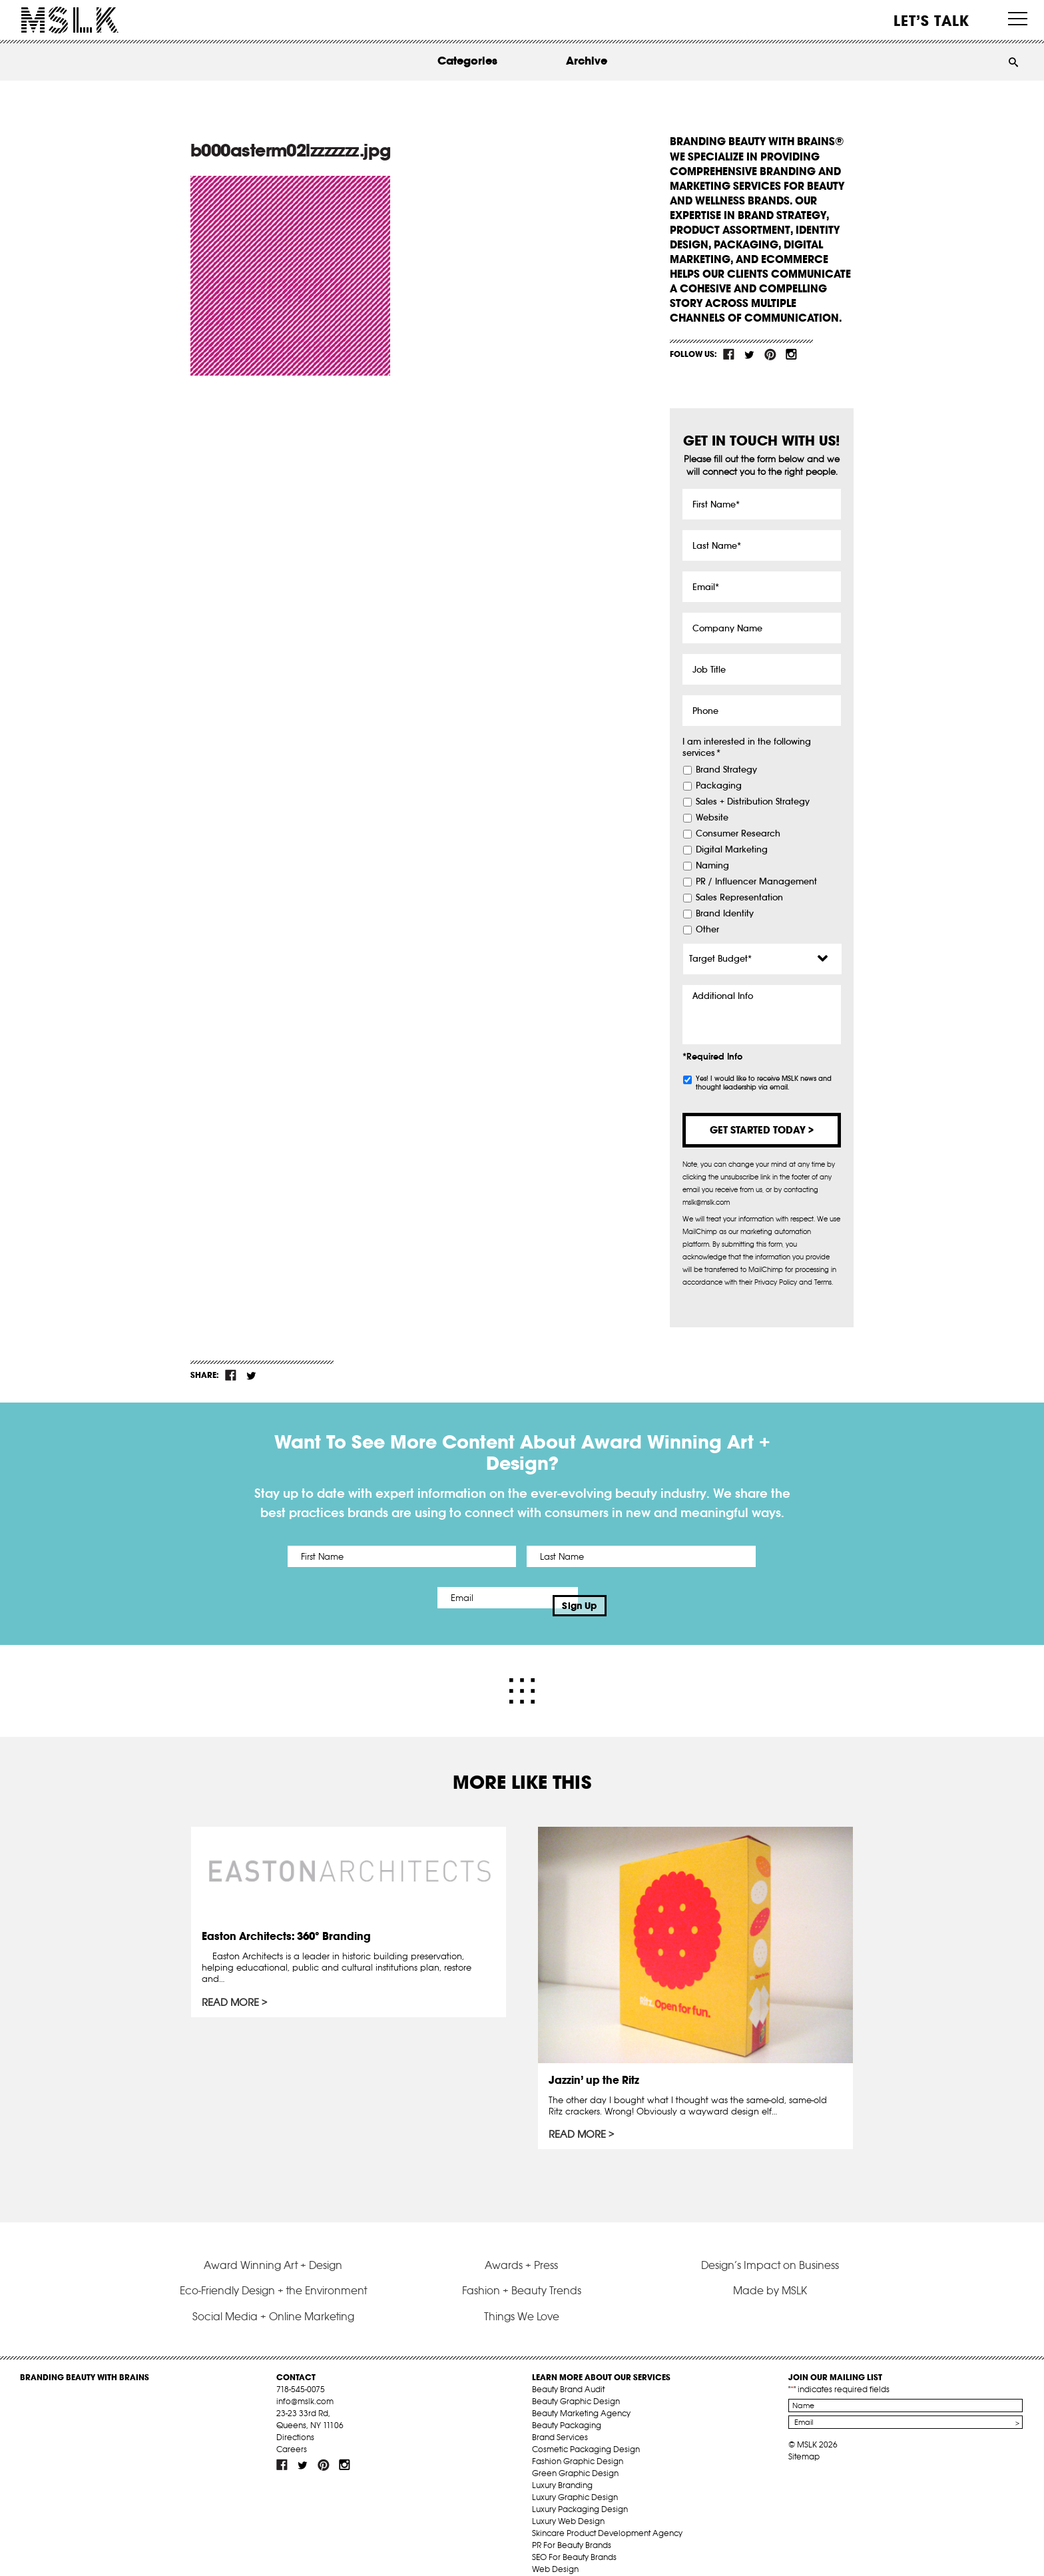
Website (712, 817)
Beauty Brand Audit (568, 2373)
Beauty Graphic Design (576, 2385)
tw (750, 354)
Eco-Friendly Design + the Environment (273, 2274)
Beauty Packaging (566, 2409)
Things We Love (521, 2299)
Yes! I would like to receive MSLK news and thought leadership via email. (764, 1083)
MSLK (70, 20)
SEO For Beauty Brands (574, 2541)
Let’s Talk (932, 20)
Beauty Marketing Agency (581, 2397)
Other (707, 929)
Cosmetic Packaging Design (586, 2433)
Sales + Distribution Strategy (753, 802)
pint (770, 354)
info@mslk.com (305, 2385)
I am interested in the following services (746, 748)
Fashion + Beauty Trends (521, 2274)
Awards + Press (521, 2248)
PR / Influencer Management (756, 881)
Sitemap (804, 2440)
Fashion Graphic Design (577, 2445)
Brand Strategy (726, 770)
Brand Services (560, 2421)
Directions (295, 2421)
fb (729, 354)
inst (791, 354)
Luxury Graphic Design (575, 2481)
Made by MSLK (770, 2274)
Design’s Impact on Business (770, 2248)
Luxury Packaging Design (580, 2493)
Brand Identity (725, 913)
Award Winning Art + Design (273, 2248)
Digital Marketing (732, 849)
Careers (291, 2433)
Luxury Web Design (568, 2505)
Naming (712, 865)
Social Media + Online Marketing (273, 2299)
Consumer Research (738, 833)
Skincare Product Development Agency (607, 2517)
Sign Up (634, 1598)
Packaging (719, 786)
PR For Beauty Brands (571, 2529)
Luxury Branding (562, 2469)
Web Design (555, 2553)
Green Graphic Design (575, 2457)
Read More (233, 1990)
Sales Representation (739, 897)
